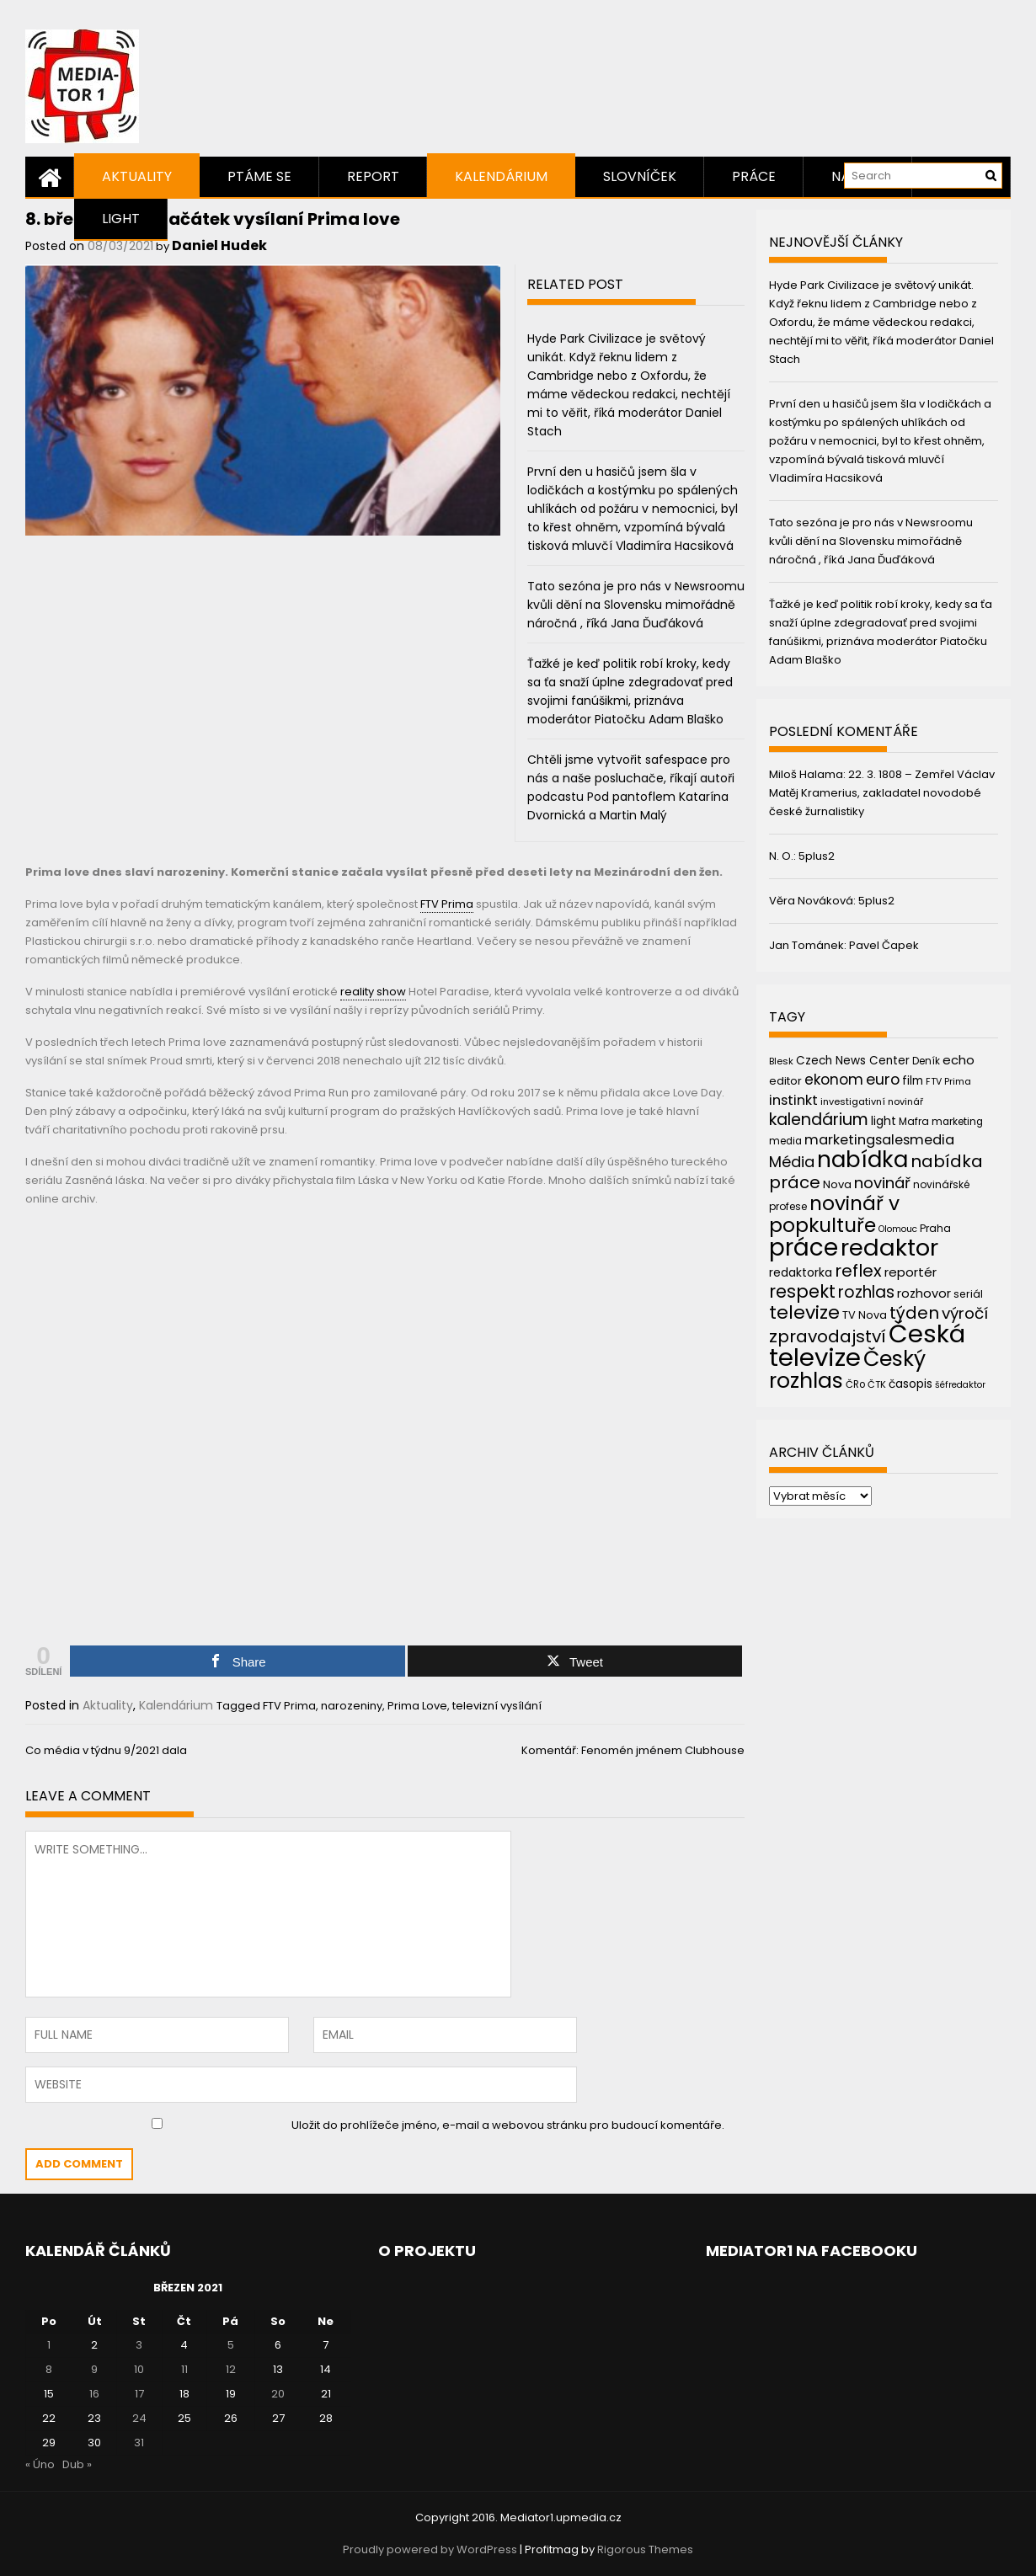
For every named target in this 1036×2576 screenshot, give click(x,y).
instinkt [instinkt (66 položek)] (793, 1100)
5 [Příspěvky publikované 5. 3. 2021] (230, 2345)
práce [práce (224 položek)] (803, 1247)
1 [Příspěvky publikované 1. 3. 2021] (49, 2345)
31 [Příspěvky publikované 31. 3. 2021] (139, 2443)
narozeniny (351, 1706)
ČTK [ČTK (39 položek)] (877, 1384)
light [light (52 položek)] (883, 1120)
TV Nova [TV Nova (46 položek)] (864, 1315)
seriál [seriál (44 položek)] (968, 1294)
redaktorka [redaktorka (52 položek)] (800, 1272)
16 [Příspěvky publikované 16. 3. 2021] (94, 2394)
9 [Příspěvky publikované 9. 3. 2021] (94, 2369)
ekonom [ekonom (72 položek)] (833, 1079)
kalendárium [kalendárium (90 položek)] (818, 1119)
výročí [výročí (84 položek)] (965, 1313)
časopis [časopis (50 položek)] (910, 1384)
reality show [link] (373, 992)
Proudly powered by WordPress (430, 2549)
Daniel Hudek (219, 245)
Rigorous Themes (645, 2549)
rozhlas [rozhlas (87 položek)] (866, 1292)
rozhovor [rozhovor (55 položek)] (924, 1293)
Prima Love (417, 1706)
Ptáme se (259, 176)
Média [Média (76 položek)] (791, 1161)
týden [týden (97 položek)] (914, 1313)
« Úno (40, 2464)
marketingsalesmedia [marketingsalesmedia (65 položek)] (879, 1139)
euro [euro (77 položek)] (883, 1079)
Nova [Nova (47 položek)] (837, 1184)
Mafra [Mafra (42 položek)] (914, 1121)
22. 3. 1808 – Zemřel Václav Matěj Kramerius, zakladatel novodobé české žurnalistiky (882, 792)
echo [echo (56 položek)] (959, 1060)
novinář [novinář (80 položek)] (882, 1182)
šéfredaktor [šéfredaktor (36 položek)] (960, 1385)
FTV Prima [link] (446, 904)
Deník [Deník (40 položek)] (926, 1061)
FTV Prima (289, 1706)
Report (373, 176)
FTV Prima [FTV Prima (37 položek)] (948, 1081)
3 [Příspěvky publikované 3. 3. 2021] (139, 2345)
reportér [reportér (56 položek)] (910, 1272)
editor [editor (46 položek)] (785, 1081)
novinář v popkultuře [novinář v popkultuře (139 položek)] (834, 1214)
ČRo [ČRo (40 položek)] (855, 1384)
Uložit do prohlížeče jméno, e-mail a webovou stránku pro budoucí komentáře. (507, 2125)
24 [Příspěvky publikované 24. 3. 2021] (139, 2418)
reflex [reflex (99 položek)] (858, 1271)
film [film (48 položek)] (912, 1081)
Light (121, 218)
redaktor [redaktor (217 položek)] (889, 1247)
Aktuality (137, 176)
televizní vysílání (497, 1706)
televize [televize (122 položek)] (804, 1312)
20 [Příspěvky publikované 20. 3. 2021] (278, 2394)
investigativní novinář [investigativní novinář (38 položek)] (871, 1101)
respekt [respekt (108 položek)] (802, 1291)
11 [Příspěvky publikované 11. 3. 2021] (184, 2369)
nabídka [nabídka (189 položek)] (862, 1159)
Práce (754, 176)
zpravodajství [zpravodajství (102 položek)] (827, 1336)
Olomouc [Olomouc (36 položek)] (897, 1229)
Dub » (77, 2464)
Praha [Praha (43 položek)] (935, 1228)
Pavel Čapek (884, 945)
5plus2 (816, 856)
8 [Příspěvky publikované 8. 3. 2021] (48, 2369)
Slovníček (639, 176)
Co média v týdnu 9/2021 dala (106, 1750)
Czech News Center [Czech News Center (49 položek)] (853, 1061)
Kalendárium (501, 176)
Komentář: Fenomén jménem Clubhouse (633, 1750)
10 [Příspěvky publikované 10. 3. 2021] (139, 2369)
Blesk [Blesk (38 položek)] (781, 1061)
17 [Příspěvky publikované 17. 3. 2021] (139, 2394)
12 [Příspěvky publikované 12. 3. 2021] (231, 2369)
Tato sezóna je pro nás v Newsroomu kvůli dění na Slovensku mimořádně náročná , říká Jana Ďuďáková (636, 605)
